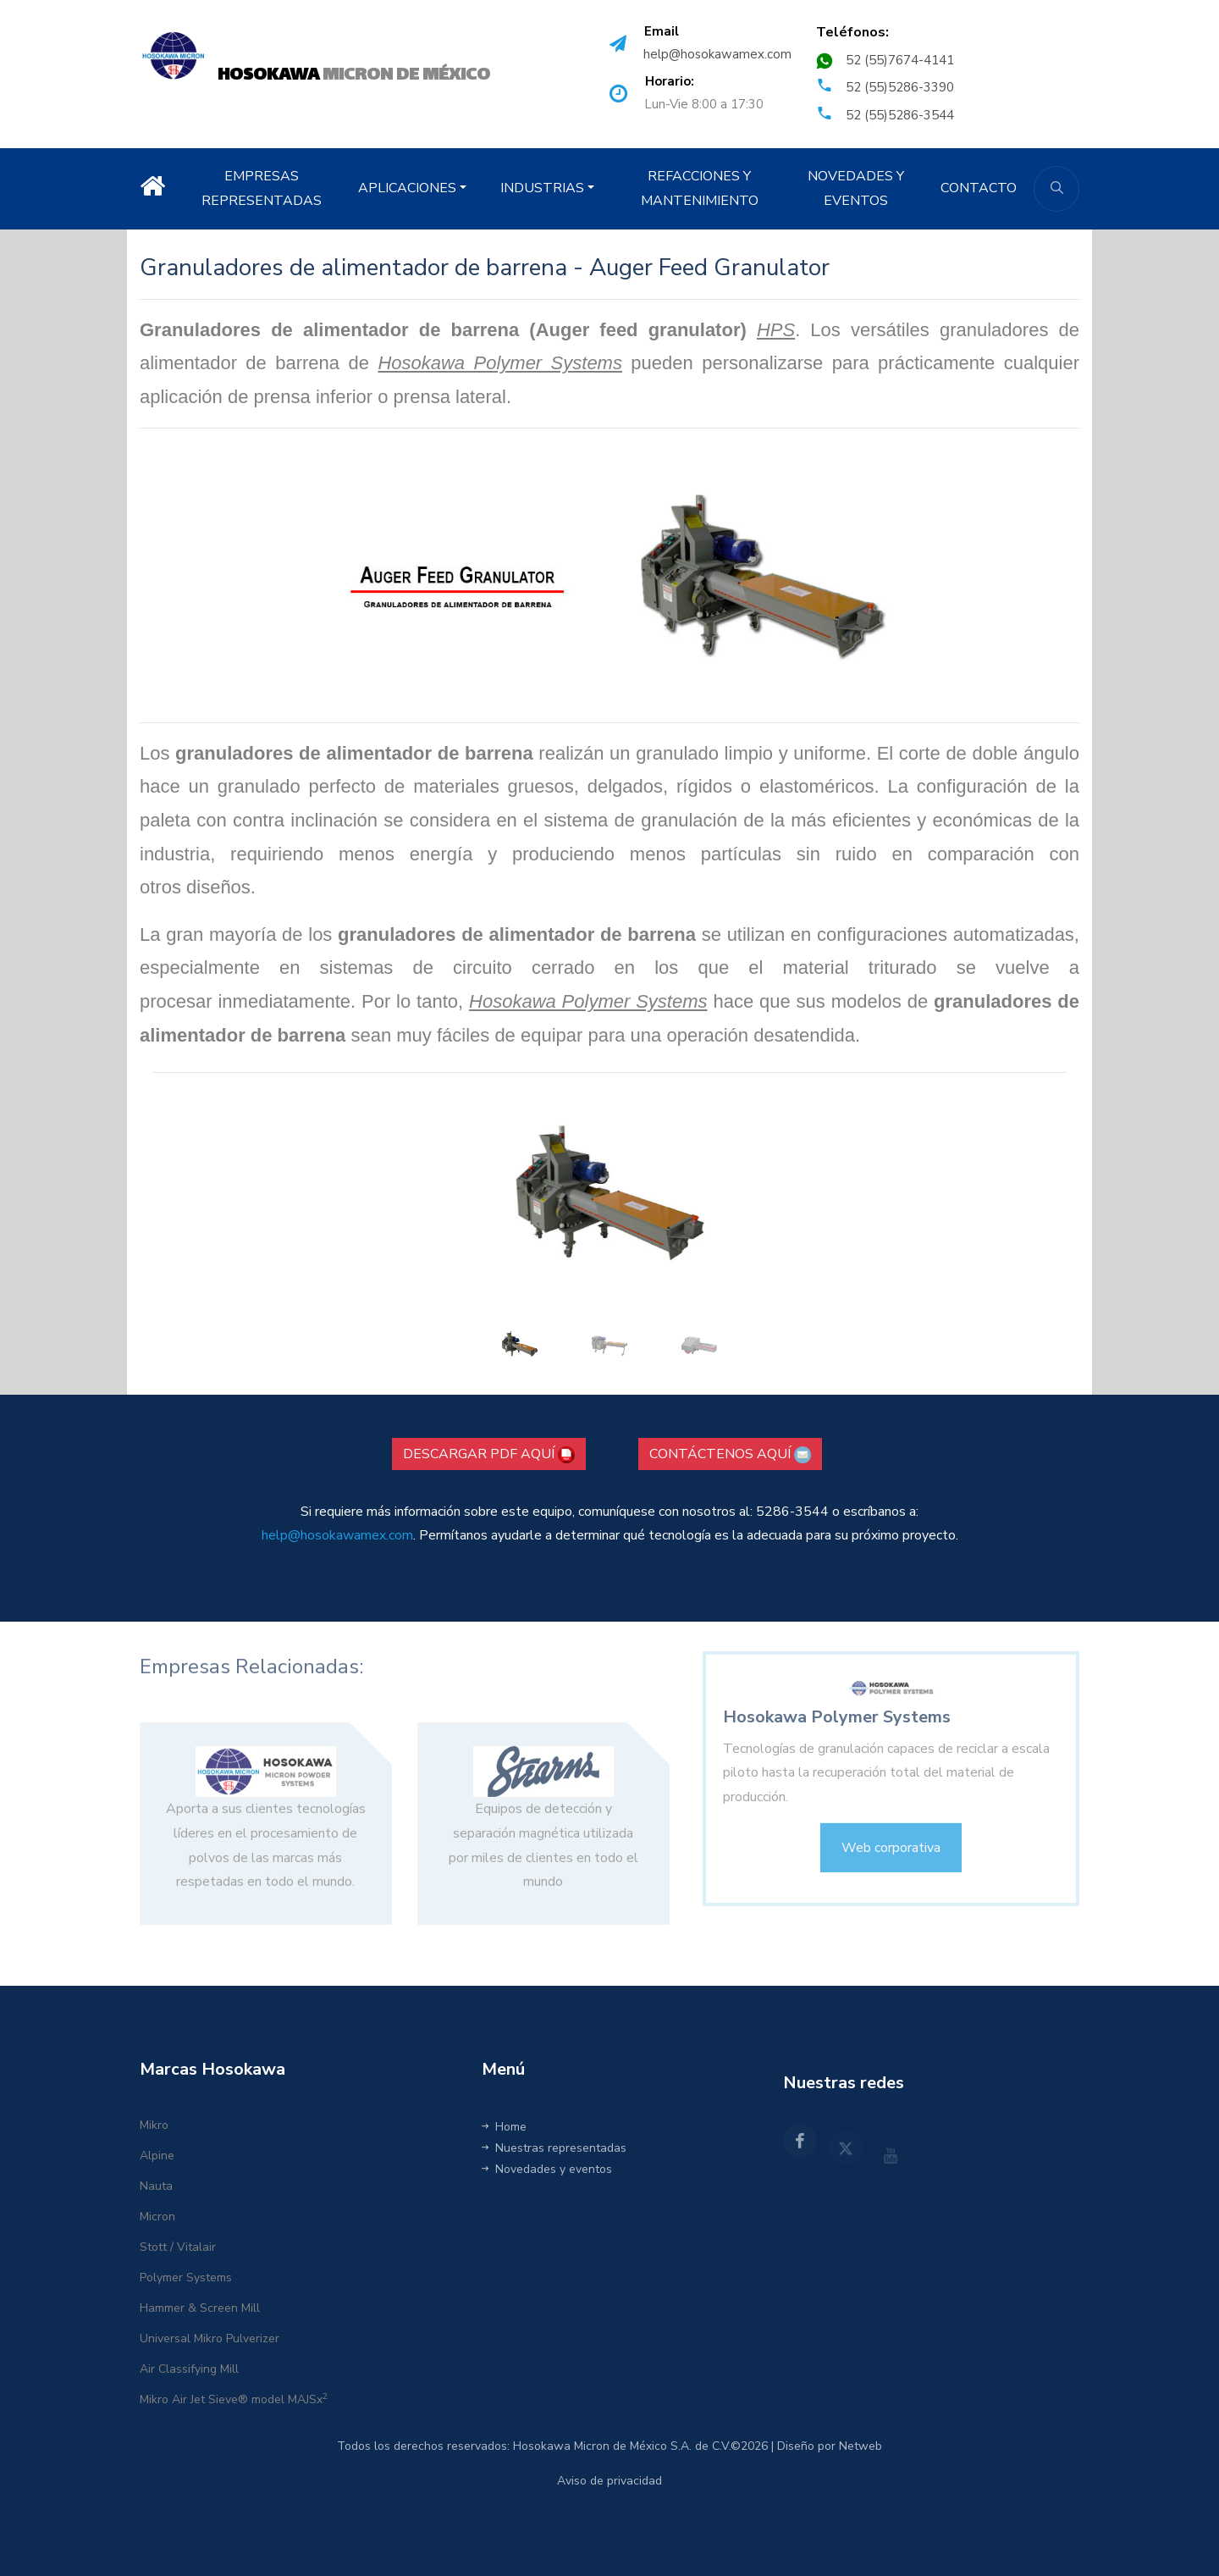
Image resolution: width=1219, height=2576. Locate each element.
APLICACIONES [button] (407, 188)
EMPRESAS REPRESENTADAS (261, 188)
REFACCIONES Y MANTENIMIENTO (699, 188)
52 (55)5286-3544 (900, 115)
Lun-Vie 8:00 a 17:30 (704, 104)
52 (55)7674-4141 (900, 60)
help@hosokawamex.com (717, 54)
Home (504, 2127)
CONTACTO (978, 188)
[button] (421, 1221)
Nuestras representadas (554, 2148)
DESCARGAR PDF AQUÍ (489, 1454)
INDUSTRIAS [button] (542, 188)
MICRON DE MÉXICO (354, 74)
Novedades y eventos (547, 2169)
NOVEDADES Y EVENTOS (856, 188)
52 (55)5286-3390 (900, 87)
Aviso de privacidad (609, 2481)
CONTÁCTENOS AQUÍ (730, 1454)
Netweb (860, 2446)
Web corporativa (890, 1859)
